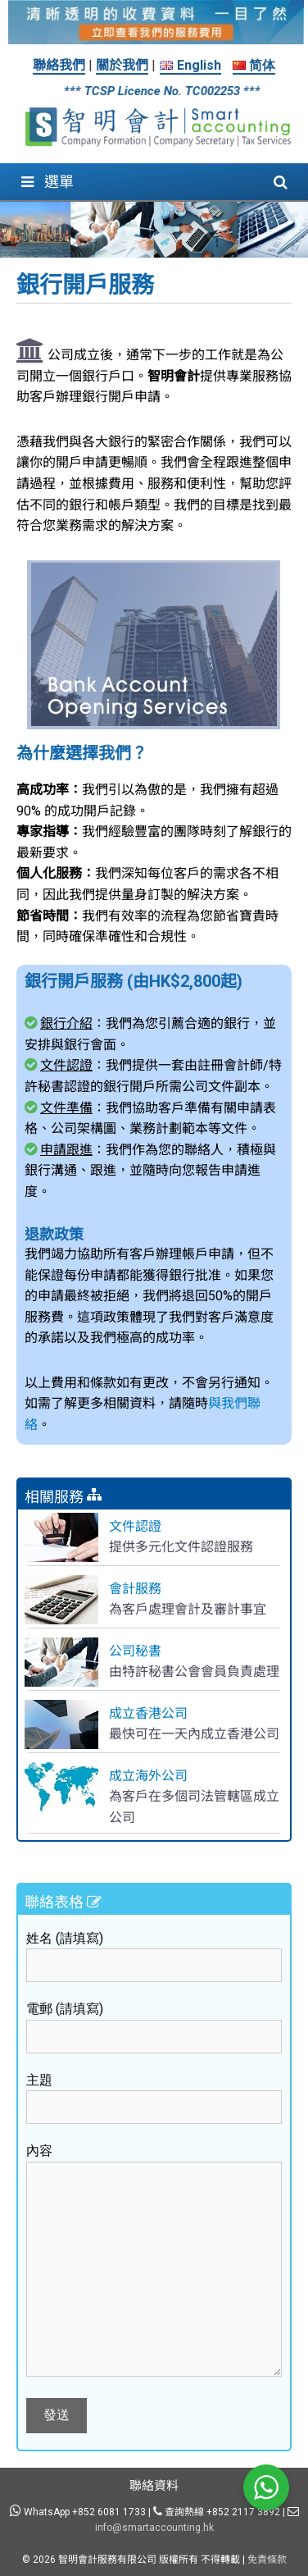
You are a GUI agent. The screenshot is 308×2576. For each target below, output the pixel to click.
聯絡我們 (59, 65)
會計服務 (135, 1588)
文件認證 (135, 1526)
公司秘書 (135, 1651)
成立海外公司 (148, 1776)
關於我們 (122, 65)
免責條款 (267, 2559)
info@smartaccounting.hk (154, 2527)
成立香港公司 (148, 1713)
